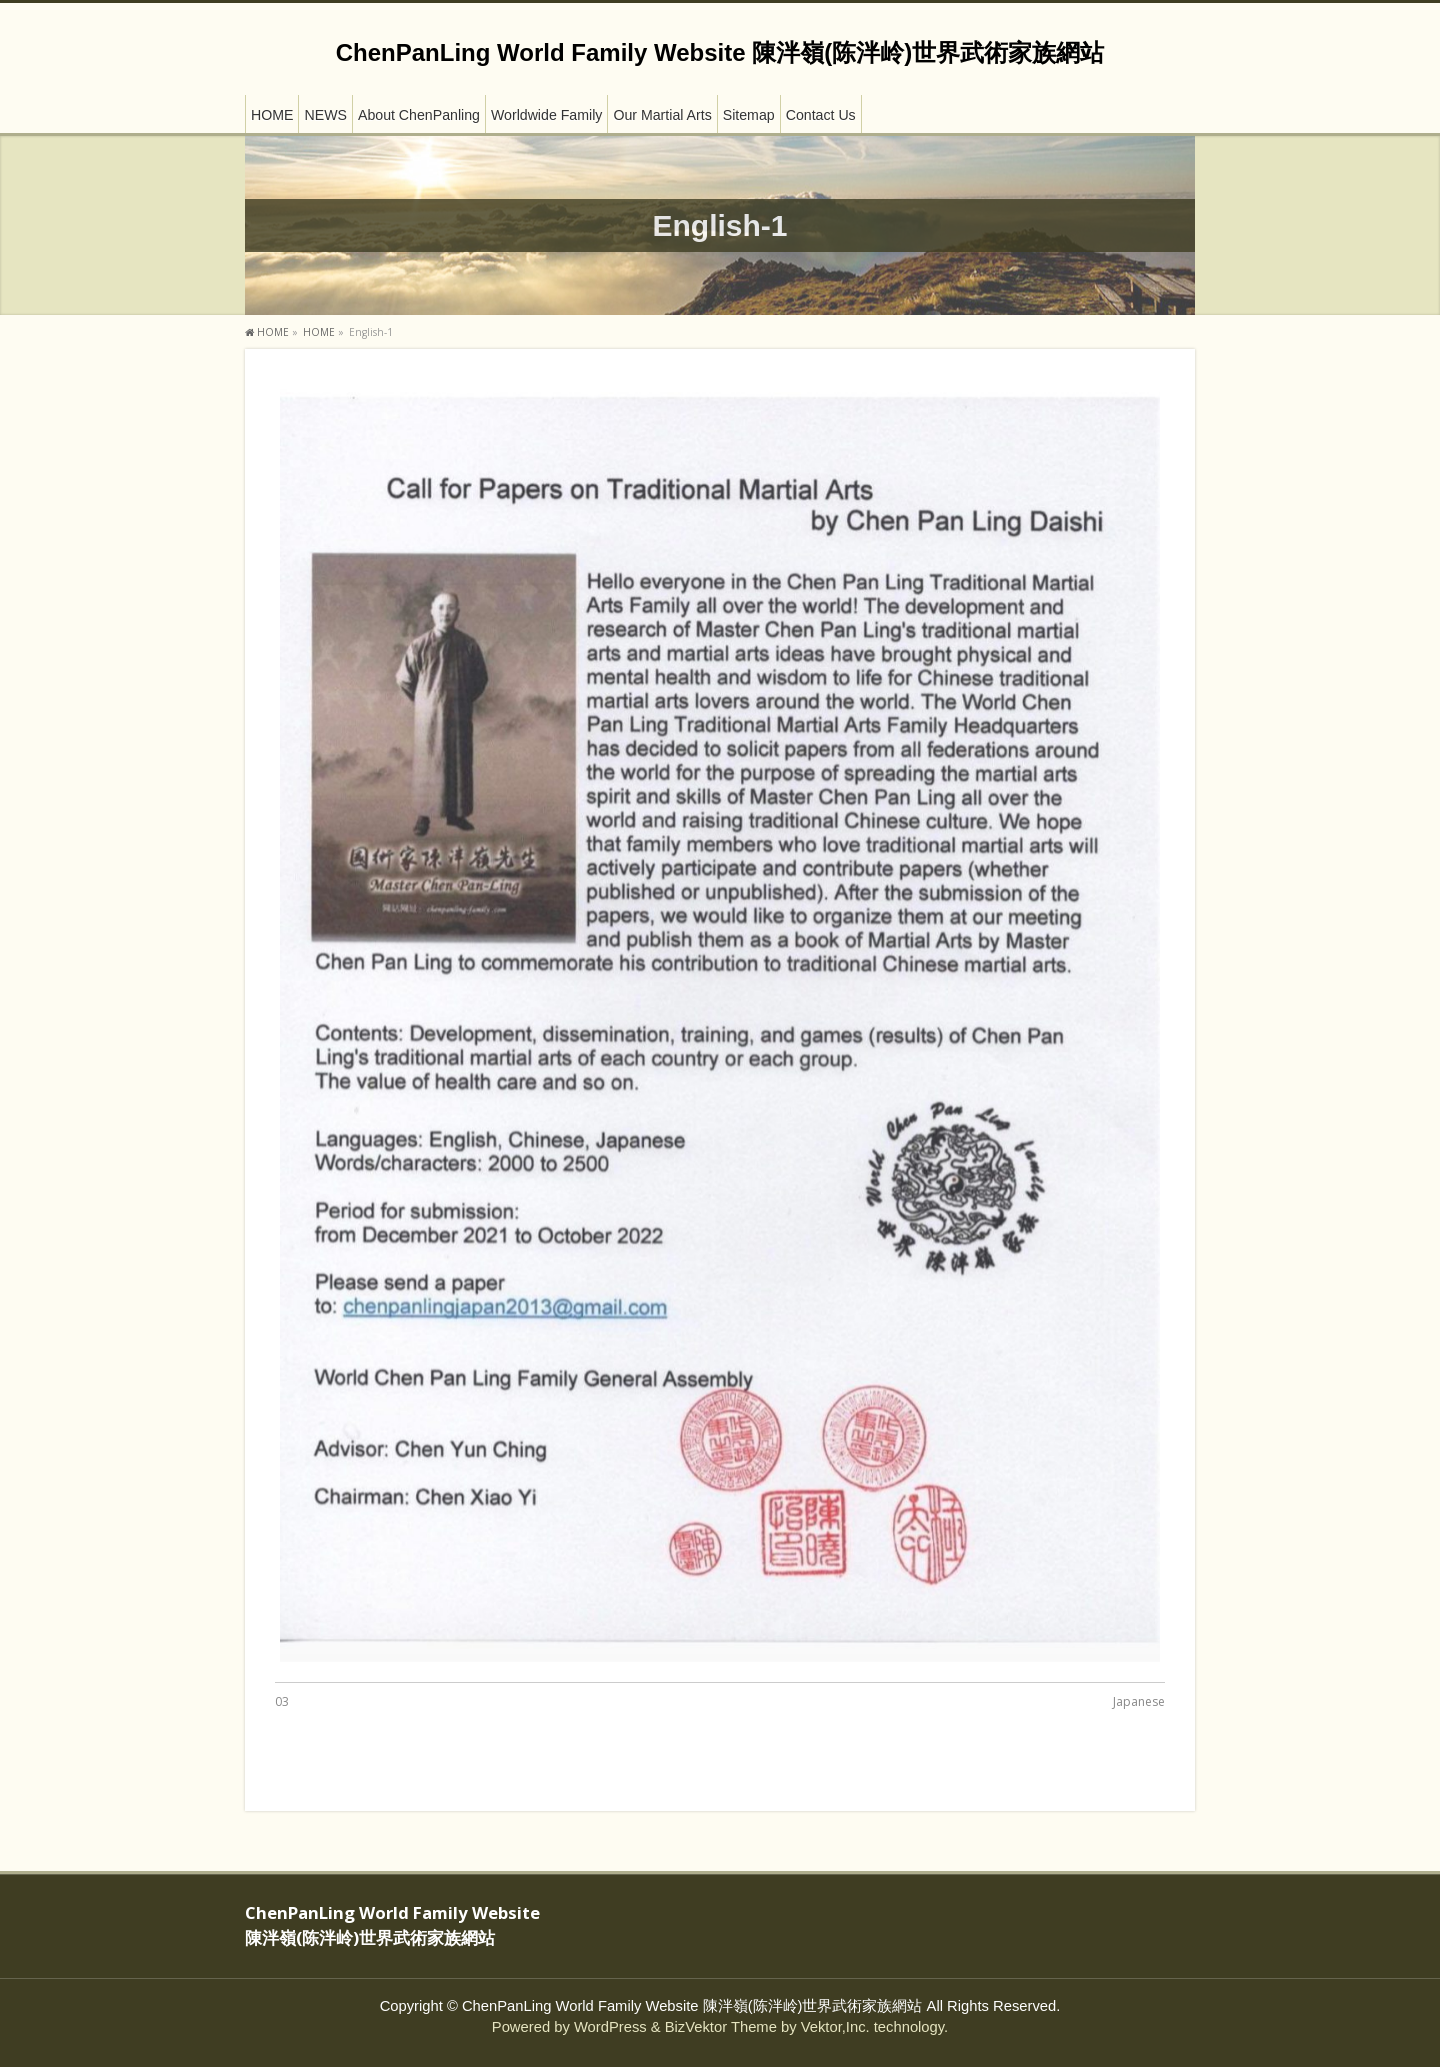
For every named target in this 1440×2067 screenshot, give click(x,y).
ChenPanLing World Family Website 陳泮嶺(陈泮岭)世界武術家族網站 (720, 52)
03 (282, 1701)
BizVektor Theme (721, 2027)
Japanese (1139, 1701)
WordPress (610, 2027)
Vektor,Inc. (835, 2027)
